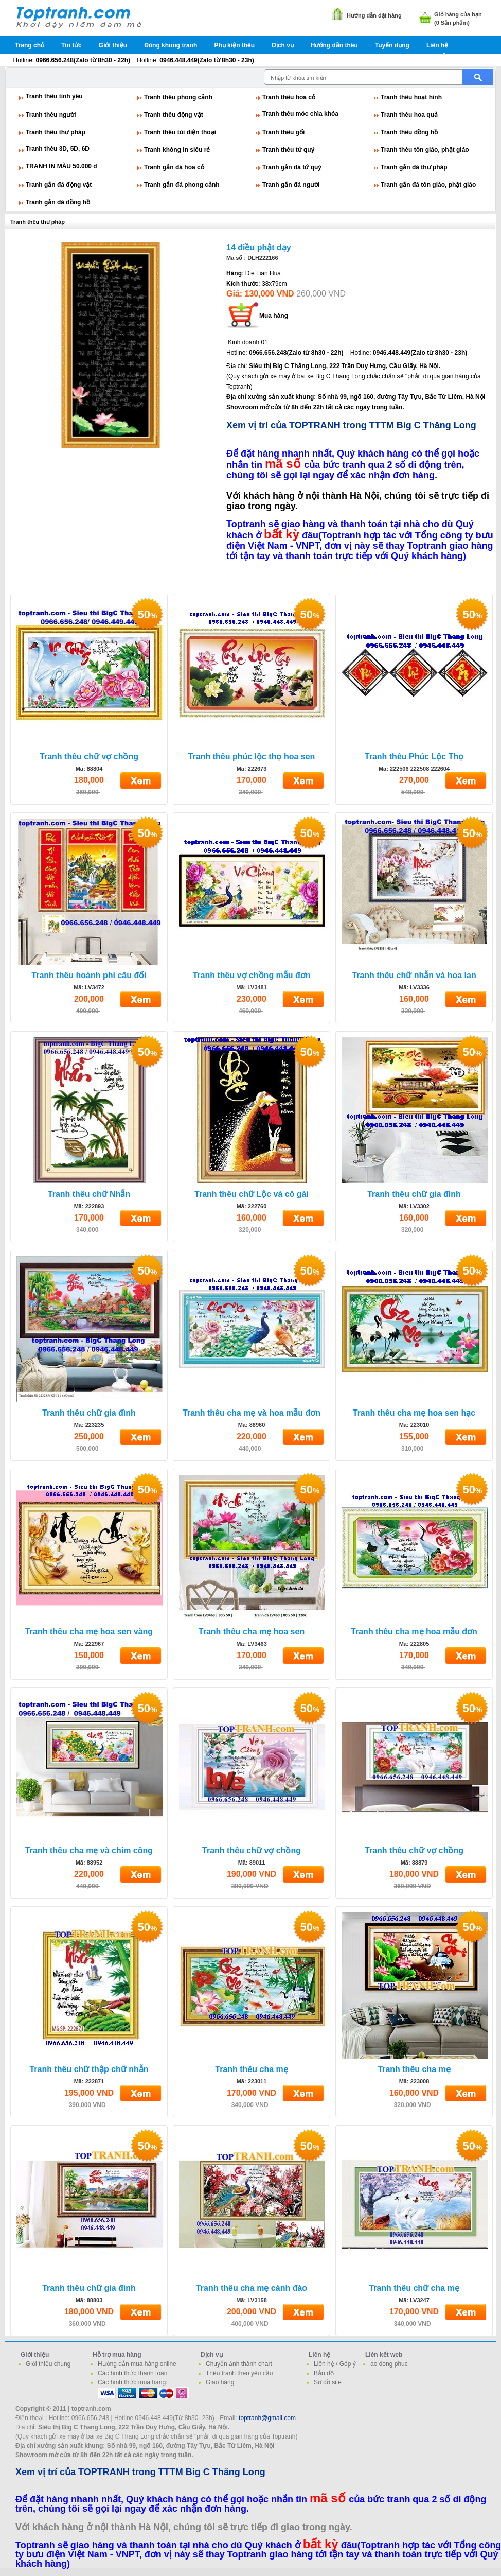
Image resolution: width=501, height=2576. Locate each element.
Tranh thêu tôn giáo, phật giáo (425, 149)
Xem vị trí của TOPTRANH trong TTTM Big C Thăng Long (351, 425)
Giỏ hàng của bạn (458, 14)
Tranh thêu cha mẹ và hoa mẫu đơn (251, 1412)
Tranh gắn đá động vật (59, 184)
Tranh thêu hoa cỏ (288, 97)
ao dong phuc (389, 2364)
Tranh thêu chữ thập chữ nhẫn (88, 2069)
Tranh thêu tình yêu (54, 96)
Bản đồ (324, 2373)
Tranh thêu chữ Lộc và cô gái (251, 1194)
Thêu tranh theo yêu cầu (239, 2373)
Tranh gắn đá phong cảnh (182, 184)
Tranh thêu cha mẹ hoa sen (252, 1631)
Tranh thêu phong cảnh (178, 97)
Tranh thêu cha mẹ (251, 2069)
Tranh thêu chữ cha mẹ (414, 2288)
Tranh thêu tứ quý (288, 149)
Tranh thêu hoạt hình (411, 97)
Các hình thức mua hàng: (132, 2382)
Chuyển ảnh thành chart (239, 2364)
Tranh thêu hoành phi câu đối (88, 975)
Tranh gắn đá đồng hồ (58, 202)
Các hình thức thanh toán (132, 2373)
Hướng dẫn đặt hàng (374, 15)
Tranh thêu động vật (173, 114)
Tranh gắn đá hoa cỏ (174, 167)
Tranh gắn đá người (290, 184)
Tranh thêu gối (283, 132)
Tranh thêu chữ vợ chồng (89, 756)
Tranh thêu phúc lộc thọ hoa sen (251, 756)
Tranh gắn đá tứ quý (291, 167)
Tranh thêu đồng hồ (409, 132)
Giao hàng (220, 2382)
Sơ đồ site (328, 2382)
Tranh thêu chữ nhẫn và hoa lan (414, 975)
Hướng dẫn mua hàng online (137, 2364)
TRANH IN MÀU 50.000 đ (61, 166)
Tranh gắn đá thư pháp (414, 167)
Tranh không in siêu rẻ (177, 149)
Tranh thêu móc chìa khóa (300, 113)
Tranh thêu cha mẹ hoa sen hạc (414, 1412)
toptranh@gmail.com (267, 2418)
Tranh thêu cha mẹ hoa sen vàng (89, 1631)
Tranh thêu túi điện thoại (180, 132)
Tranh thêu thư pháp (55, 132)
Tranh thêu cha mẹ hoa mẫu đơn (414, 1631)
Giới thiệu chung (48, 2364)
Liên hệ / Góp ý (335, 2364)
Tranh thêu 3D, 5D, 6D (58, 148)
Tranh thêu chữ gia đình (414, 1194)
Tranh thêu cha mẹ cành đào (251, 2288)
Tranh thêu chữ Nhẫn (89, 1194)
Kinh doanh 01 (247, 342)
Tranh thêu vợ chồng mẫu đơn (251, 975)
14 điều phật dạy (258, 247)
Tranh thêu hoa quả (409, 114)
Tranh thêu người (51, 114)
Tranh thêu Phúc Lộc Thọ (414, 756)
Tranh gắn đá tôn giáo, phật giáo (428, 184)
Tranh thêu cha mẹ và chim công (89, 1850)
